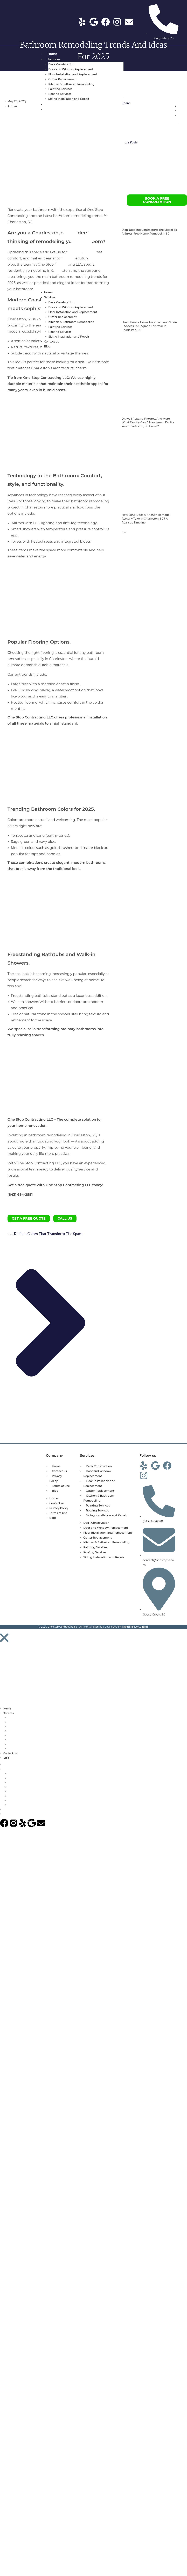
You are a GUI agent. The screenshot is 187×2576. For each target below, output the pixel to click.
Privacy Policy (55, 1478)
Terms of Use (61, 1486)
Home (52, 54)
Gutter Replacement (62, 79)
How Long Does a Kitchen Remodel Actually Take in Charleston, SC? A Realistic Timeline (146, 518)
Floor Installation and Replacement (72, 74)
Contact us (55, 104)
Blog (51, 110)
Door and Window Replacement (70, 69)
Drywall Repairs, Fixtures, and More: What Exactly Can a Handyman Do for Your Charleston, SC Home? (148, 422)
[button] (82, 201)
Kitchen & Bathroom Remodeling (71, 84)
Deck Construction (61, 64)
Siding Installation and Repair (68, 98)
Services (54, 59)
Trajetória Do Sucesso (135, 1626)
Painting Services (60, 89)
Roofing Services (59, 94)
